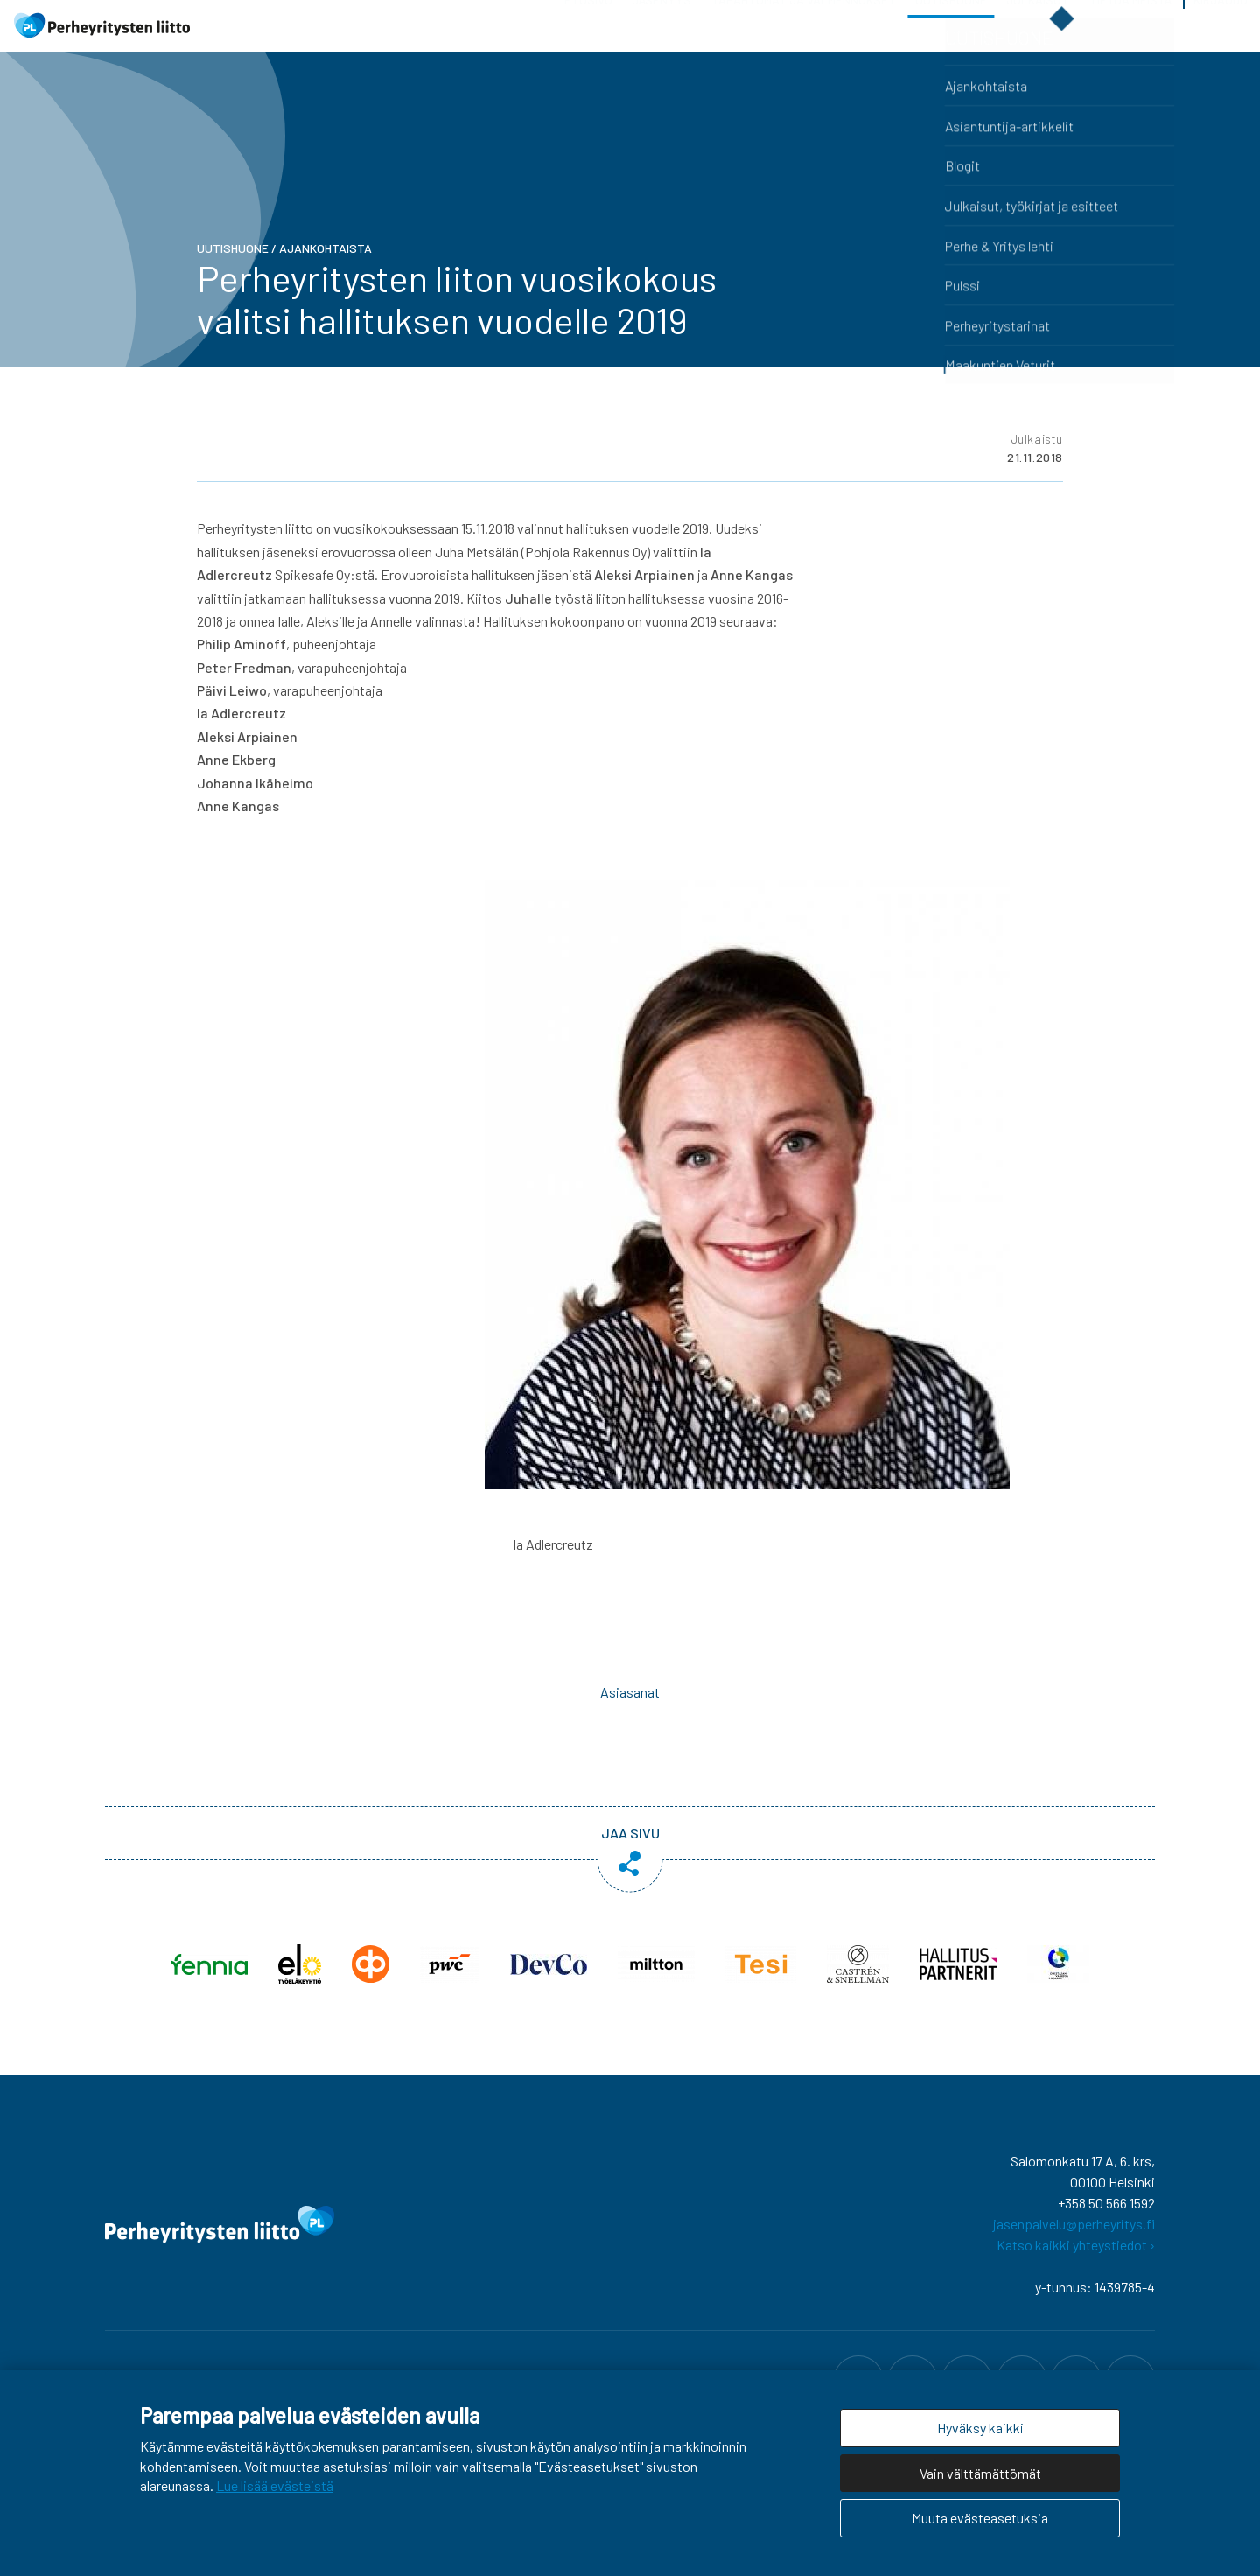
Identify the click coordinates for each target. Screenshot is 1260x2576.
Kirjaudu (1221, 43)
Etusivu (588, 43)
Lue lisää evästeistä (274, 2485)
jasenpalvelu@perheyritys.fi (1074, 2258)
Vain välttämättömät (980, 2473)
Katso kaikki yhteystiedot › (1076, 2280)
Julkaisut (1037, 43)
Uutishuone (951, 43)
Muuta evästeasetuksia (980, 2518)
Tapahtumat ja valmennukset (803, 43)
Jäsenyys (661, 43)
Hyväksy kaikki (980, 2427)
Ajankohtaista (325, 283)
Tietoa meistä (1130, 43)
